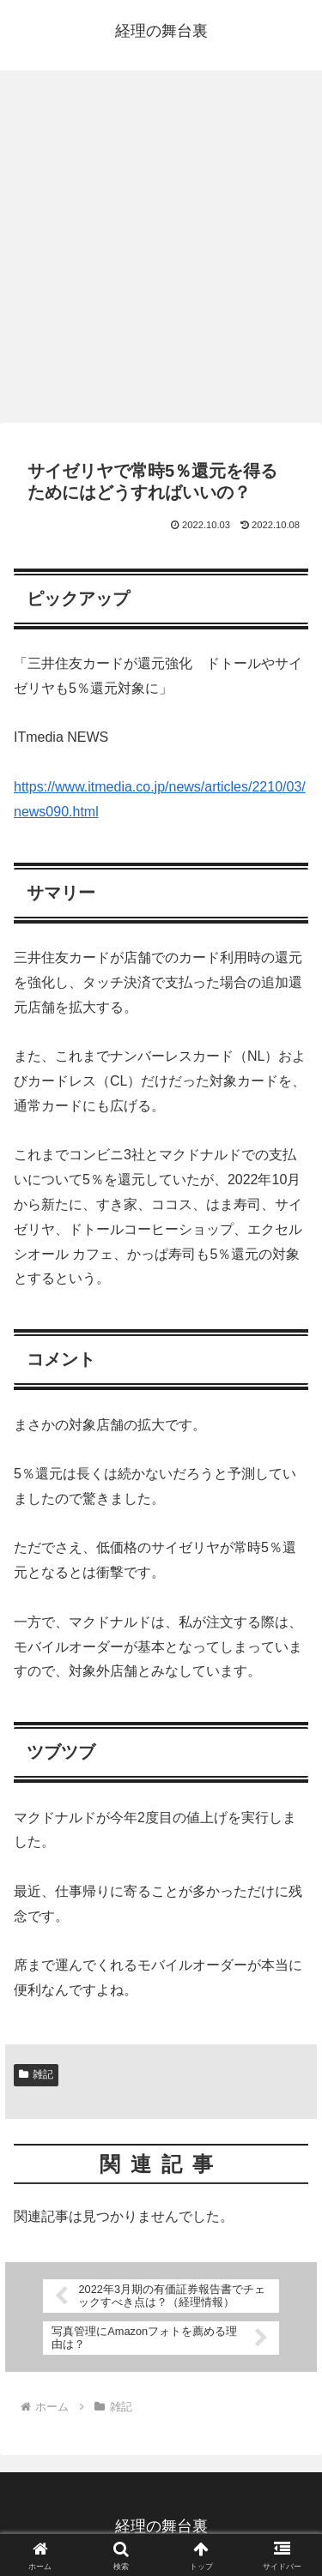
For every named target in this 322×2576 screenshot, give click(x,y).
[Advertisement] (161, 251)
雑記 (36, 2074)
